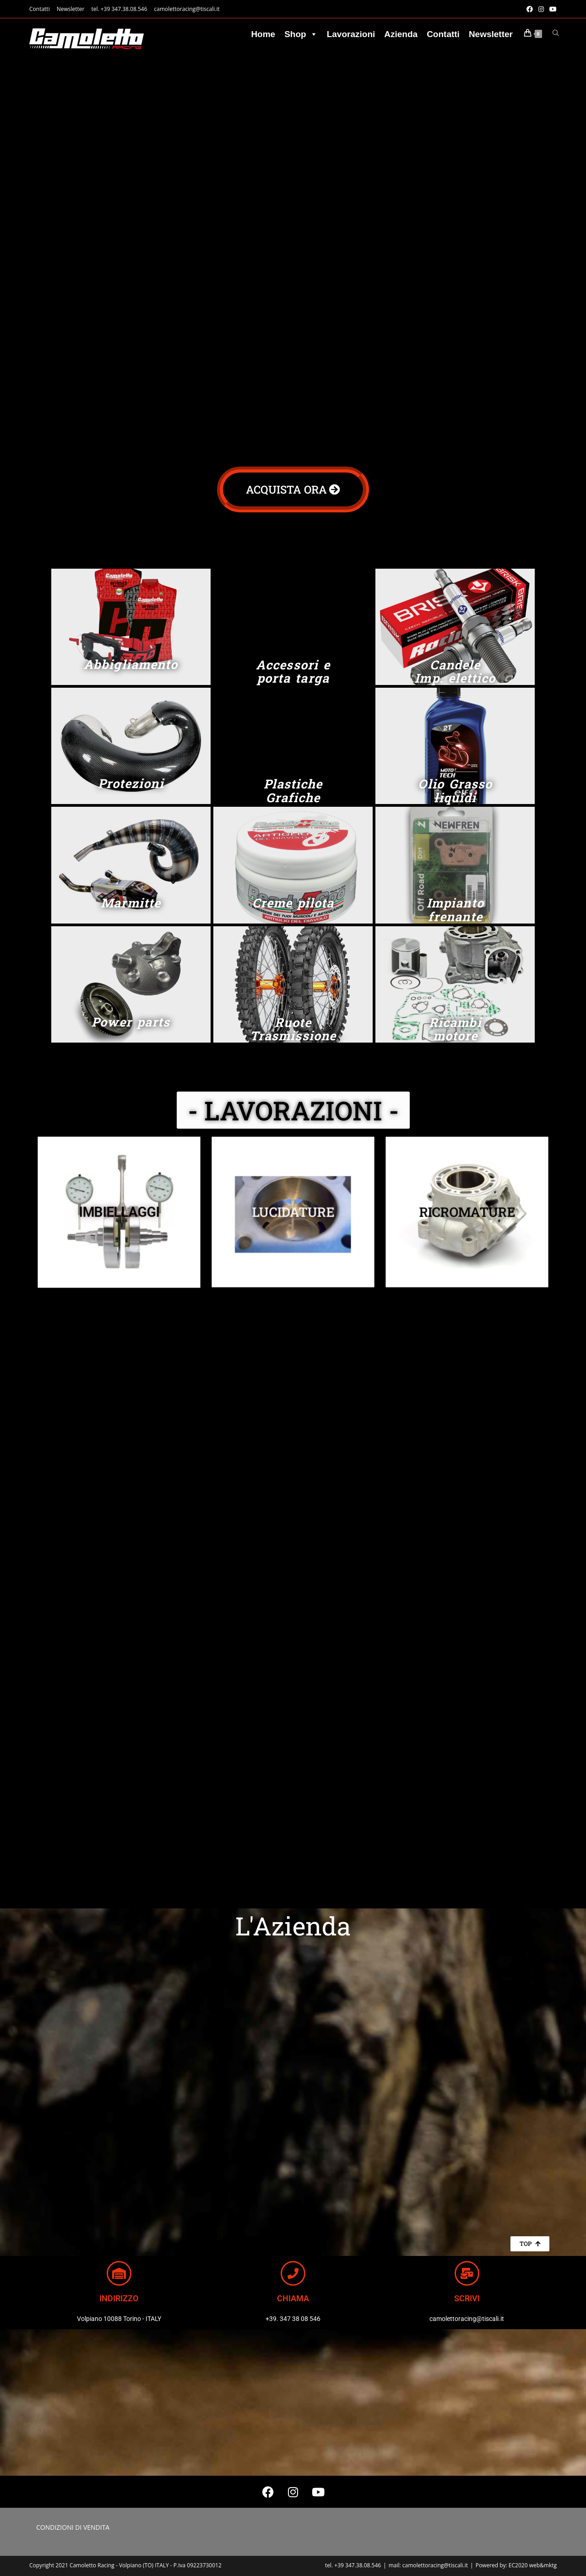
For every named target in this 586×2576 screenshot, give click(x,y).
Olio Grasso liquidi (455, 790)
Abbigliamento (131, 664)
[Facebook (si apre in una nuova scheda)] (530, 9)
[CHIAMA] (293, 2273)
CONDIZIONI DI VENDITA (72, 2527)
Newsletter (71, 9)
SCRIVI (467, 2298)
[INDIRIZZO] (119, 2273)
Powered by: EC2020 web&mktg (516, 2565)
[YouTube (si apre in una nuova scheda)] (552, 9)
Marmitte (131, 903)
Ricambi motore (455, 1029)
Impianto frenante (455, 909)
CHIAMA (293, 2298)
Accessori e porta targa (293, 671)
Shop (301, 34)
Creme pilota (293, 903)
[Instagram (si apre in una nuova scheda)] (541, 9)
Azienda (401, 34)
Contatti (39, 9)
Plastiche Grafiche (293, 790)
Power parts (131, 1022)
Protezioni (131, 783)
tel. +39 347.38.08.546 (119, 9)
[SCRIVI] (467, 2273)
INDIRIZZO (118, 2298)
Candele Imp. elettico (455, 671)
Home (263, 34)
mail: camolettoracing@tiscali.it (428, 2565)
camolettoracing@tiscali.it (187, 9)
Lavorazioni (351, 34)
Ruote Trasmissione (293, 1029)
